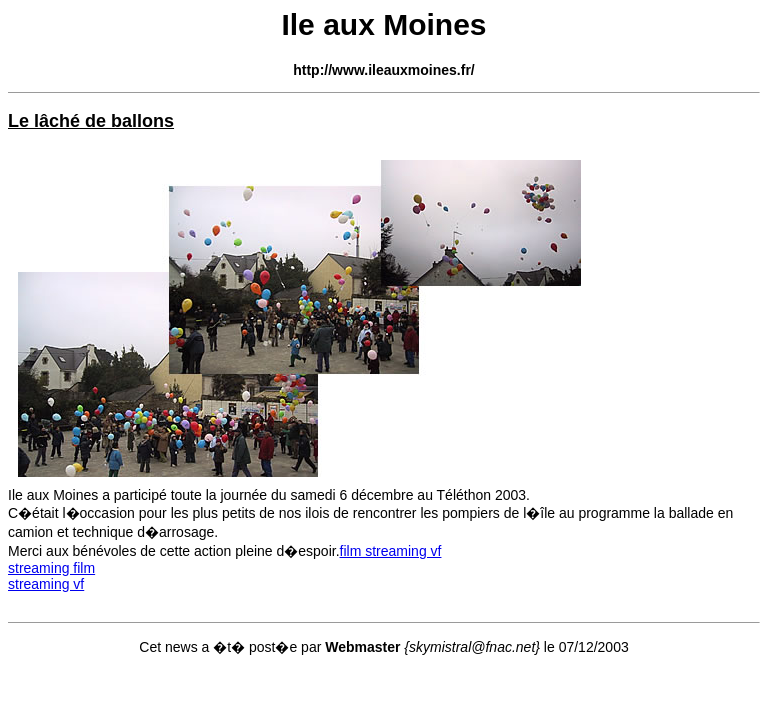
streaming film (51, 568)
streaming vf (46, 584)
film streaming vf (391, 551)
